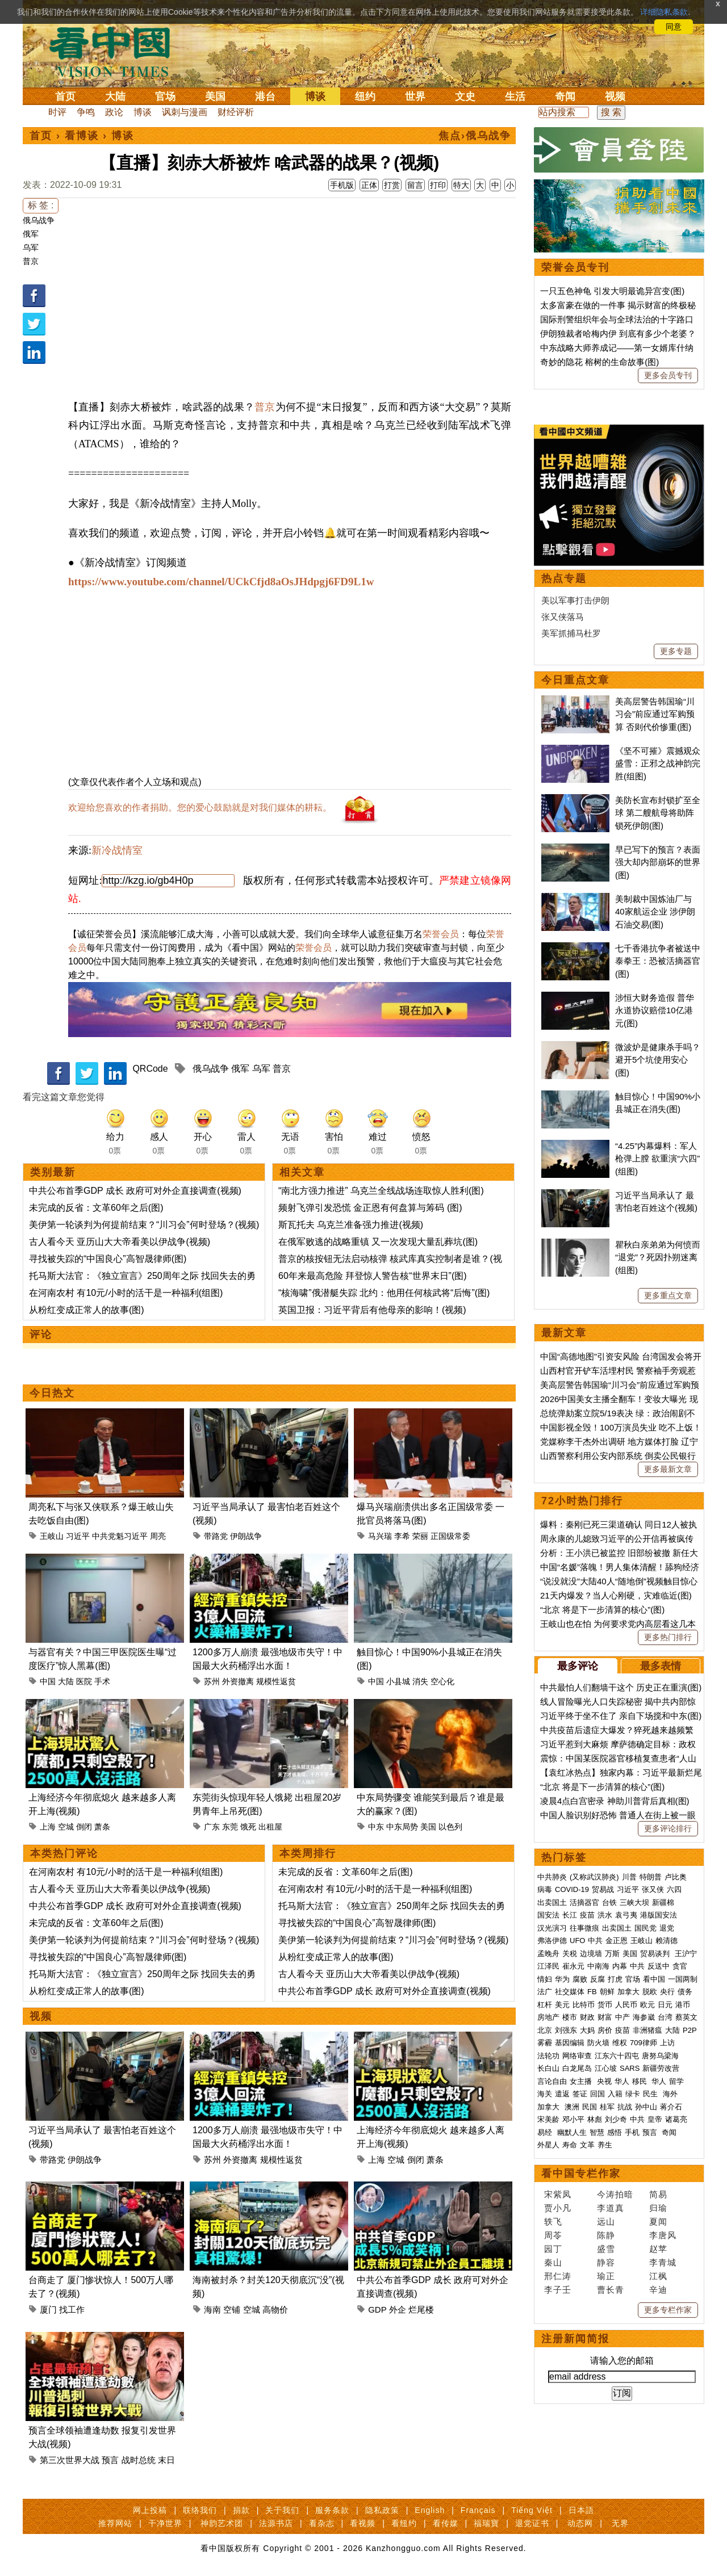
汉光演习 (552, 1928)
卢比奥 (676, 1877)
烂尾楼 (421, 2309)
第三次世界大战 (69, 2460)
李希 (402, 1536)
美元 (562, 2004)
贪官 (679, 1966)
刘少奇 (616, 2119)
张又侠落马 (562, 617)
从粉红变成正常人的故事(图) (86, 1310)
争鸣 (86, 112)
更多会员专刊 (668, 375)
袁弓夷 (626, 1915)
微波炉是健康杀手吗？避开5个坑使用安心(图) (657, 1059)
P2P (690, 2030)
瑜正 (606, 2276)
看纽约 (404, 2523)
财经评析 (236, 112)
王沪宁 (686, 1953)
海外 (671, 2094)
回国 (597, 2094)
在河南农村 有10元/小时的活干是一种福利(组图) (126, 1293)
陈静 (606, 2235)
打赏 (392, 185)
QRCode (150, 1068)
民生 (651, 2094)
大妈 (587, 2030)
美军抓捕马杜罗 (571, 633)
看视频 (362, 2523)
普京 (31, 261)
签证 (580, 2094)
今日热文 (52, 1393)
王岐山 (52, 1536)
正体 (369, 185)
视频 (615, 96)
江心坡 (606, 2068)
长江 (569, 1915)
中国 (48, 1681)
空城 (66, 1826)
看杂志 (322, 2523)
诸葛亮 (676, 2119)
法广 (544, 1991)
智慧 (597, 2132)
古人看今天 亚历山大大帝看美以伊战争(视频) (119, 1242)
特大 (461, 185)
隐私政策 (382, 2510)
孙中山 (646, 2107)
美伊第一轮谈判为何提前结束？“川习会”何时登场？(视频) (144, 1225)
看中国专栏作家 (581, 2173)
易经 (545, 2132)
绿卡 (632, 2094)
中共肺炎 (552, 1877)
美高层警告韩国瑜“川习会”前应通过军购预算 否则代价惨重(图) (655, 714)
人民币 (626, 2004)
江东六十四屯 (617, 2055)
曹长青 (610, 2289)
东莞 (230, 1826)
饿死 (248, 1826)
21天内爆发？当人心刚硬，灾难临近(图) (616, 1595)
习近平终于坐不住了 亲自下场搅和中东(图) (620, 1716)
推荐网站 (115, 2523)
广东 (212, 1826)
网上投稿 (150, 2510)
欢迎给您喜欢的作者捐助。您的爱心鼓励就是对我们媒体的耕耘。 (200, 807)
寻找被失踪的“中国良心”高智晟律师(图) (107, 1259)
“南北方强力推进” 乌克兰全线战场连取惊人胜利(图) (381, 1190)
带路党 (216, 1536)
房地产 (548, 2017)
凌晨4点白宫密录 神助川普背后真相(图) (615, 1801)
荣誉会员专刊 (575, 267)
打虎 (615, 1979)
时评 (57, 112)
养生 (605, 2145)
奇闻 (565, 96)
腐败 (580, 1979)
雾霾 (544, 2042)
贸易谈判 (656, 1953)
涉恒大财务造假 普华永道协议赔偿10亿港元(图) (654, 1010)
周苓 (553, 2235)
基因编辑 (569, 2042)
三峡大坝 (634, 1902)
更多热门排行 (668, 1637)
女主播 (582, 2081)
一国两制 (682, 1979)
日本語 (581, 2510)
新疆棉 (663, 1902)
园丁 (553, 2249)
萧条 (102, 1826)
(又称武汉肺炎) (594, 1877)
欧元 (647, 2004)
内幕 (619, 1966)
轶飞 (553, 2221)
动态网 (580, 2523)
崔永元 (573, 1966)
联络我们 (200, 2510)
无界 (620, 2523)
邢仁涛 (557, 2276)
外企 (397, 2309)
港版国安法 (658, 1915)
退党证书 (532, 2523)
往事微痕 (584, 1928)
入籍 (615, 2094)
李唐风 (662, 2235)
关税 (569, 1953)
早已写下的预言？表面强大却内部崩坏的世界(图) (657, 862)
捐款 (241, 2510)
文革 (587, 2145)
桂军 (607, 2107)
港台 (265, 96)
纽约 (365, 96)
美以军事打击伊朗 (575, 600)
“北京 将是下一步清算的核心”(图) (602, 1609)
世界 (415, 96)
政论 (114, 112)
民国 (589, 2107)
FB (592, 1991)
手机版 (342, 185)
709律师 (643, 2042)
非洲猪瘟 (647, 2030)
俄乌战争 (39, 220)
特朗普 (651, 1877)
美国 (215, 96)
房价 (605, 2030)
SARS (630, 2068)
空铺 (231, 2309)
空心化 (442, 1681)
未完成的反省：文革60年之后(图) (96, 1208)
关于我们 (282, 2510)
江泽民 (548, 1966)
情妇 (544, 1979)
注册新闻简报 (575, 2338)
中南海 (598, 1966)
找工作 (72, 2309)
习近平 (78, 1536)
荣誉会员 (441, 934)
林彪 (594, 2119)
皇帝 (654, 2119)
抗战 (624, 2107)
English (430, 2510)
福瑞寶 (486, 2523)
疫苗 (587, 1915)
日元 (665, 2004)
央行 (667, 1991)
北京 (544, 2030)
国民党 (645, 1928)
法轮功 (548, 2055)
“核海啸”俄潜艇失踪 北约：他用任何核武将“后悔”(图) (384, 1293)
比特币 (584, 2004)
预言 (110, 2460)
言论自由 (552, 2081)
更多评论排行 (668, 1828)
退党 (666, 1928)
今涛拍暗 (615, 2194)
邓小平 (573, 2119)
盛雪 (606, 2249)
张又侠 (653, 1889)
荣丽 (420, 1536)
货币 (605, 2004)
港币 (682, 2004)
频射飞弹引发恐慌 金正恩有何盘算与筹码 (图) (370, 1208)
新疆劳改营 (660, 2068)
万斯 (612, 1953)
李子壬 (557, 2289)
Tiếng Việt (532, 2510)
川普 (629, 1877)
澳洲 (572, 2107)
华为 (562, 1979)
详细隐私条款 (664, 11)
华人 (622, 2081)
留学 (676, 2081)
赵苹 (658, 2249)
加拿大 (628, 1991)
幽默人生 (572, 2132)
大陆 (115, 96)
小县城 (398, 1681)
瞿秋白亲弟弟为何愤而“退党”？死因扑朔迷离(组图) (657, 1257)
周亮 (158, 1536)
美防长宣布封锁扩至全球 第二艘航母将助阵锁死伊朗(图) (657, 812)
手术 (102, 1681)
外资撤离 (238, 1681)
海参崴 (644, 2017)
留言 (415, 185)
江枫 (658, 2276)
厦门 (48, 2309)
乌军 (31, 247)
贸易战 (603, 1889)
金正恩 (616, 1940)
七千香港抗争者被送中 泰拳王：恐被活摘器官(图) (657, 961)
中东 (376, 1826)
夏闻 (658, 2221)
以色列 (450, 1826)
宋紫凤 (557, 2194)
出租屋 (270, 1826)
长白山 (548, 2068)
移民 (639, 2081)
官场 (165, 96)
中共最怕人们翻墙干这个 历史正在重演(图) (620, 1687)
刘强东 (566, 2030)
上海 (48, 1826)
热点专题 (564, 578)
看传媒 (445, 2523)
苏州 (212, 1681)
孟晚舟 (548, 1953)
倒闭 (84, 1826)
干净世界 (165, 2523)
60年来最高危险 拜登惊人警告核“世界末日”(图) (372, 1276)
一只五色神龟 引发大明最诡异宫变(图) (612, 291)
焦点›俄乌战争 (474, 135)
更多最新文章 (668, 1469)
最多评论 (577, 1666)
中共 (595, 1940)
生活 (515, 96)
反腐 (597, 1979)
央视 (604, 2081)
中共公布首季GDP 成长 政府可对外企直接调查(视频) (135, 1190)
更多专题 (676, 651)
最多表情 (660, 1666)
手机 (632, 2132)
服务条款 (332, 2510)
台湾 (665, 2017)
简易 (658, 2194)
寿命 (569, 2145)
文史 (465, 96)
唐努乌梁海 (660, 2055)
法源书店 (276, 2523)
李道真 (610, 2208)
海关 (544, 2094)
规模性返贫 (276, 1681)
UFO (577, 1940)
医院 (84, 1681)
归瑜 (658, 2208)
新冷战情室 (117, 850)
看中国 (116, 51)
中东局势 (402, 1826)
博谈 (315, 96)
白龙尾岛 (577, 2068)
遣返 (562, 2094)
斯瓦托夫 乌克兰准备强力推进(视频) (350, 1225)
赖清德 (666, 1940)
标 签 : (40, 205)
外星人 (548, 2145)
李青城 (662, 2262)
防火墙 (598, 2042)
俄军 (31, 233)
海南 (212, 2309)
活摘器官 (584, 1902)
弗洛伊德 (552, 1940)
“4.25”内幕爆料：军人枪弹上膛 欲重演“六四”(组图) (657, 1158)
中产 (622, 2017)
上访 (667, 2042)
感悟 (614, 2132)
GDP (377, 2309)
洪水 (605, 1915)
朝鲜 (607, 1991)
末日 (166, 2460)
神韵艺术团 (221, 2523)
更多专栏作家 (668, 2309)
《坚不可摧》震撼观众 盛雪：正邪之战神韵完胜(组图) (657, 763)
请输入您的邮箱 (622, 2360)
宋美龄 (548, 2119)
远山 (606, 2221)
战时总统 (139, 2460)
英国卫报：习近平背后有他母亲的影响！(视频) (372, 1310)
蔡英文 (686, 2017)
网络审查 (577, 2055)
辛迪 (658, 2289)
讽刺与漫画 (184, 112)
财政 (587, 2017)
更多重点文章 (668, 1295)
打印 (438, 185)
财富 (605, 2017)
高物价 (275, 2309)
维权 (619, 2042)
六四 (674, 1889)
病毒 (544, 1889)
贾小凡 (557, 2208)
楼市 (569, 2017)
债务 (685, 1991)
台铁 (609, 1902)
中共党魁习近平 (120, 1536)
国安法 (548, 1915)
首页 (65, 96)
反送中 (658, 1966)
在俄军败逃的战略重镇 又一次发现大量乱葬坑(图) (378, 1242)
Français (478, 2510)
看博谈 (82, 135)
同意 (674, 26)
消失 (420, 1681)
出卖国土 (552, 1902)
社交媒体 (569, 1991)
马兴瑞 (380, 1536)
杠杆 (544, 2004)
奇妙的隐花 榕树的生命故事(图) (599, 362)
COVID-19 (572, 1889)
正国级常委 (450, 1536)
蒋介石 (672, 2107)
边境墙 (591, 1953)
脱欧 (649, 1991)
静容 (606, 2262)
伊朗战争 (246, 1536)
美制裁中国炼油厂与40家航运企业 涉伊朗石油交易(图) (655, 911)
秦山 (553, 2262)
